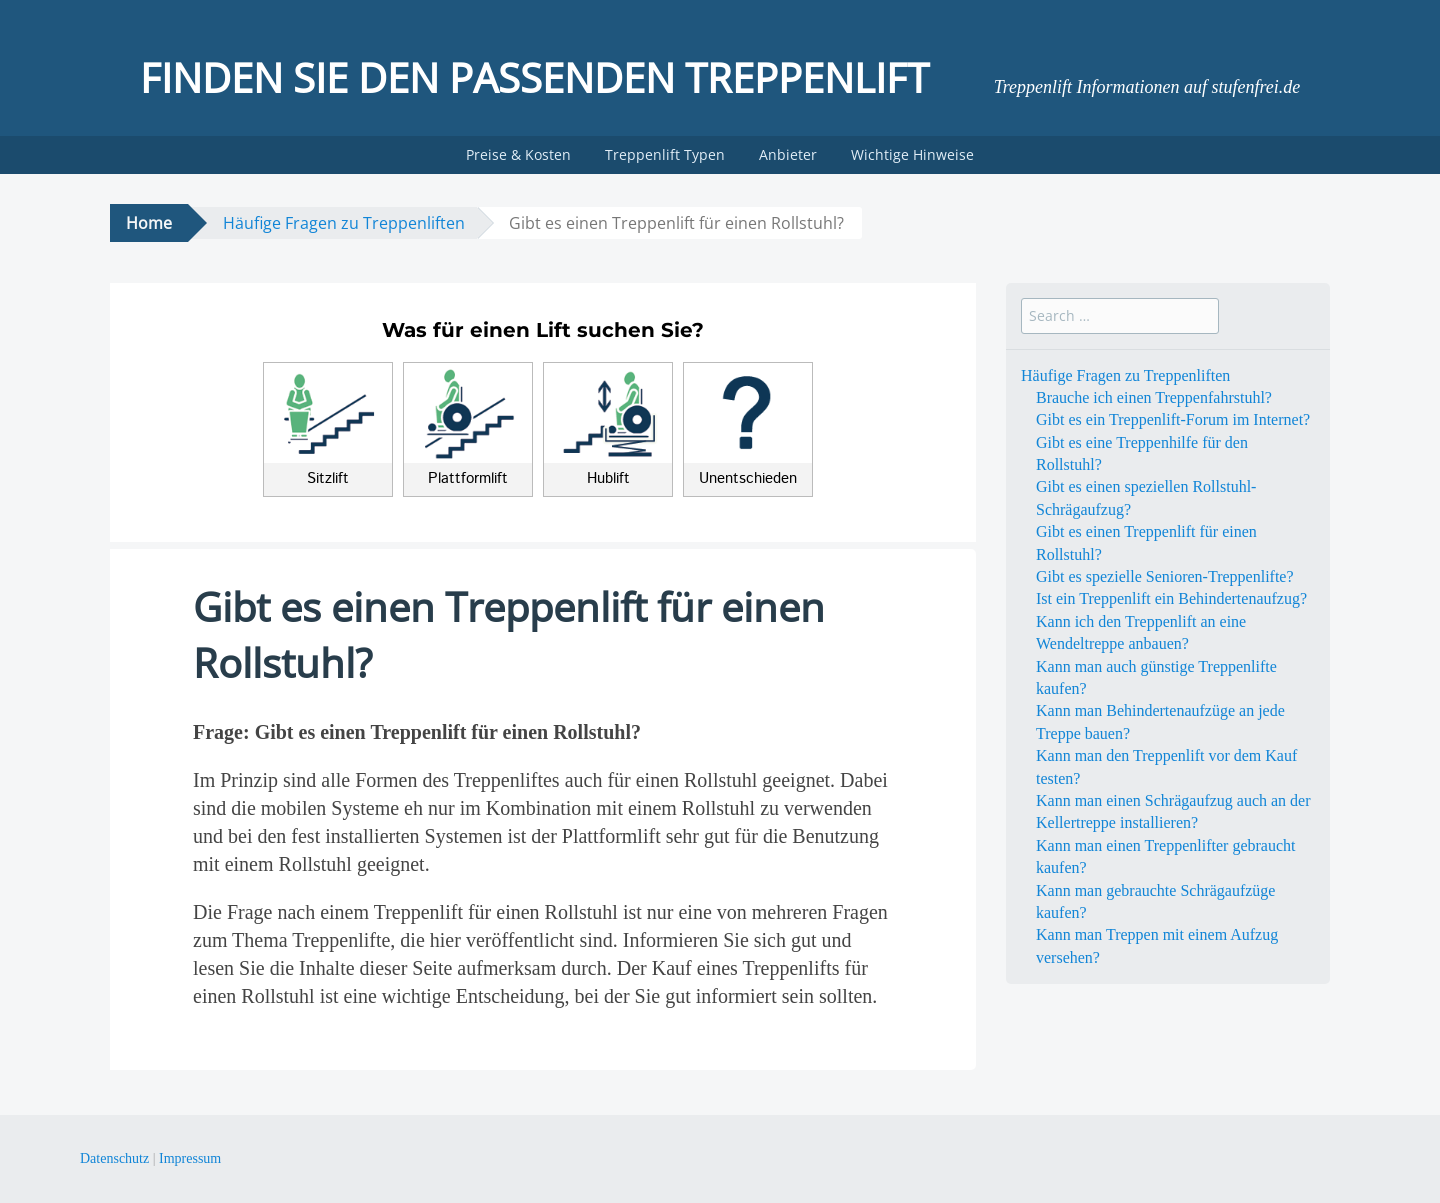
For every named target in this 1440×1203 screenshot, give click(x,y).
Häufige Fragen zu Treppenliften (344, 223)
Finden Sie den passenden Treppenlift (534, 77)
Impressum (190, 1158)
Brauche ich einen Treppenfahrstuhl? (1154, 397)
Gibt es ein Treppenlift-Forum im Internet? (1173, 419)
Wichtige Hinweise (912, 154)
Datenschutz (114, 1158)
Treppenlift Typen (665, 154)
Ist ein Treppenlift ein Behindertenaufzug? (1171, 598)
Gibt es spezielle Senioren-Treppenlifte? (1165, 576)
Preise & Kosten (518, 154)
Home (149, 223)
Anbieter (788, 154)
